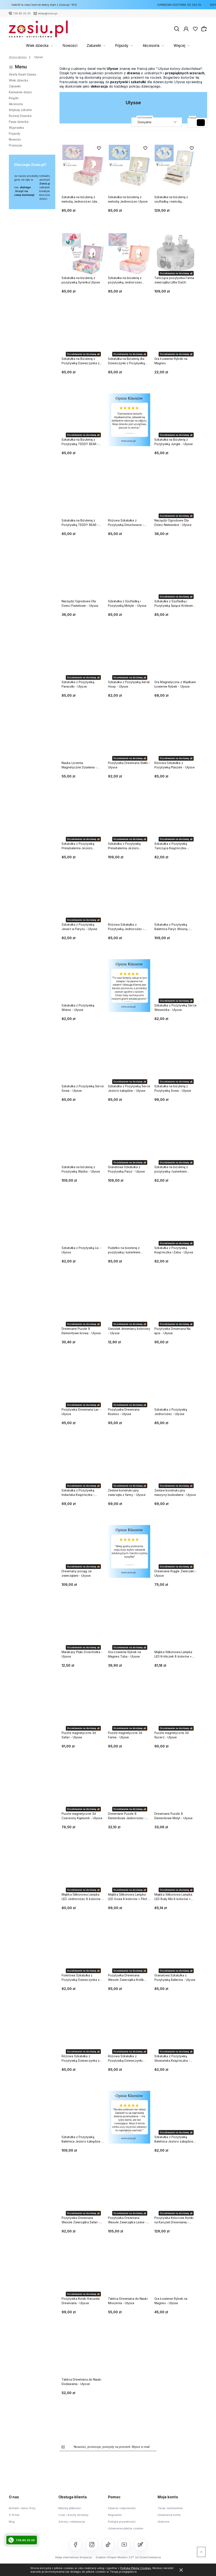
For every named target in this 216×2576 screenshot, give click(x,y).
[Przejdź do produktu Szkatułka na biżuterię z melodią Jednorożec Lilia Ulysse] (83, 165)
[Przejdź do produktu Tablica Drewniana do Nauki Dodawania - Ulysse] (83, 2355)
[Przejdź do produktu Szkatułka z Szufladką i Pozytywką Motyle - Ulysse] (129, 577)
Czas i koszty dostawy (73, 2514)
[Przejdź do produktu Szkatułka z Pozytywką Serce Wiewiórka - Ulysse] (175, 981)
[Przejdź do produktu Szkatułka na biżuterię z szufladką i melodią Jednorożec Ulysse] (175, 165)
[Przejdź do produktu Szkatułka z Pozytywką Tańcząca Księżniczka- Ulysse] (175, 819)
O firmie (14, 2514)
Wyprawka (16, 127)
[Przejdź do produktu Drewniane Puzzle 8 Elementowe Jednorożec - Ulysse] (129, 1789)
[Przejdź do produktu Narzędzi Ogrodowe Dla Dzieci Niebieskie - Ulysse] (175, 496)
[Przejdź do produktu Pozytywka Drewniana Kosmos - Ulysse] (129, 1385)
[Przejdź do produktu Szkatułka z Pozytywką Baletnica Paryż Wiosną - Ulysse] (175, 900)
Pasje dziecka (18, 121)
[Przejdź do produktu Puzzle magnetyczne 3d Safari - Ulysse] (83, 1709)
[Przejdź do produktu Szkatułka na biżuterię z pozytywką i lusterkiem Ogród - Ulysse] (175, 1143)
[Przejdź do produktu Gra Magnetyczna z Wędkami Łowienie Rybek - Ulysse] (175, 658)
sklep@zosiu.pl (47, 13)
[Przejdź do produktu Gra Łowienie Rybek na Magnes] (175, 334)
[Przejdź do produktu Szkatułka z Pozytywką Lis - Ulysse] (83, 1224)
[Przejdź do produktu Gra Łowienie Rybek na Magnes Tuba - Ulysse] (129, 1628)
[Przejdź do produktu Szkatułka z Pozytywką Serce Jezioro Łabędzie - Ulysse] (129, 1062)
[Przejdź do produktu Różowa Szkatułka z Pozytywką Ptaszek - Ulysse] (175, 739)
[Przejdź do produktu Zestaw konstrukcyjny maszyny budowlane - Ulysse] (175, 1466)
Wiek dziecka (36, 46)
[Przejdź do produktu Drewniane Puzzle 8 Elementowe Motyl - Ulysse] (175, 1789)
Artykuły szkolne (153, 46)
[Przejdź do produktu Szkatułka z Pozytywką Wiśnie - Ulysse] (83, 981)
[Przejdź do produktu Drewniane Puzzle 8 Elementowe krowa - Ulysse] (83, 1304)
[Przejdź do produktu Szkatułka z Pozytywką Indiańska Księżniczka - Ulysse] (83, 1466)
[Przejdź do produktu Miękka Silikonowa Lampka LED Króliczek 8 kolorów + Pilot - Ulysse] (175, 1628)
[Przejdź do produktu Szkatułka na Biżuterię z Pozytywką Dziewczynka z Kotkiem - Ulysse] (83, 334)
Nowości (61, 46)
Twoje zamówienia (170, 2508)
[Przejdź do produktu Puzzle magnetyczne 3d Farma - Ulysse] (129, 1709)
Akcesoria (124, 46)
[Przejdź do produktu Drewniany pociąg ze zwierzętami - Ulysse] (83, 1547)
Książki (14, 98)
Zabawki (79, 46)
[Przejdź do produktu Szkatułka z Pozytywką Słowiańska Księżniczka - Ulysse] (175, 2032)
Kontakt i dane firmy (22, 2508)
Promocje (15, 145)
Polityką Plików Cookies (135, 2568)
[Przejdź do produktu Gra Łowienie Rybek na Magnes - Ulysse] (175, 2274)
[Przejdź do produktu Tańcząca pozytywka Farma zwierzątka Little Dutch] (175, 254)
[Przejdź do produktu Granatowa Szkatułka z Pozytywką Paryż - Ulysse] (129, 1143)
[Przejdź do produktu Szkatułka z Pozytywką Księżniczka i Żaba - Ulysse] (175, 1224)
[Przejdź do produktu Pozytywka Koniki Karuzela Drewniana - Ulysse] (83, 2274)
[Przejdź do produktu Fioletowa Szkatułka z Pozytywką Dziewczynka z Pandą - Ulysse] (83, 1951)
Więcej (180, 46)
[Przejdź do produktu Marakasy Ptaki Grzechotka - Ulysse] (83, 1628)
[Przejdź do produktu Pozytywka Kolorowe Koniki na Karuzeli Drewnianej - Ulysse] (175, 2194)
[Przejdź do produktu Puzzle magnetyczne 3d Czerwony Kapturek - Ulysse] (83, 1789)
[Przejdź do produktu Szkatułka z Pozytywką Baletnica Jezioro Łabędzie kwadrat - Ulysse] (175, 2113)
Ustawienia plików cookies (126, 2528)
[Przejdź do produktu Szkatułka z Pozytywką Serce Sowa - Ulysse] (83, 1062)
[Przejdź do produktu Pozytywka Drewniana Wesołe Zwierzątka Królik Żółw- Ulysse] (129, 1951)
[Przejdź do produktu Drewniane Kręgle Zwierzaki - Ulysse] (175, 1547)
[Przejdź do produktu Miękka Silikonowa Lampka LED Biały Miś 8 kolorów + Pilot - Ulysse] (175, 1870)
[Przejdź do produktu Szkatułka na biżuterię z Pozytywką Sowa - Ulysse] (175, 1062)
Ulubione (163, 2521)
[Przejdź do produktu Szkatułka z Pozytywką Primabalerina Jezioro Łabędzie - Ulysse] (129, 819)
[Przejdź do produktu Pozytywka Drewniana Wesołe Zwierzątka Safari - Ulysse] (83, 2194)
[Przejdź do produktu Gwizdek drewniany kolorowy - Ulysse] (129, 1304)
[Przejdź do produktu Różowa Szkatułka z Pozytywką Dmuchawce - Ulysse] (129, 496)
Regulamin (115, 2514)
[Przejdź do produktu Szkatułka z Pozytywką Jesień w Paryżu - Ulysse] (83, 900)
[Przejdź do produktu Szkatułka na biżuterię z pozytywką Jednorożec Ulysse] (129, 254)
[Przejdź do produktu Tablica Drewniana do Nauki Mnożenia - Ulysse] (129, 2274)
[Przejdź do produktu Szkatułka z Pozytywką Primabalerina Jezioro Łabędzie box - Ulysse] (83, 819)
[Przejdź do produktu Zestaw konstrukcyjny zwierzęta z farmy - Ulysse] (129, 1466)
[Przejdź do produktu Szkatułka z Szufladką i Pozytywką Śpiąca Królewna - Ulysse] (175, 577)
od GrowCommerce (148, 2557)
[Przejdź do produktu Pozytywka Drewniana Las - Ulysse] (83, 1385)
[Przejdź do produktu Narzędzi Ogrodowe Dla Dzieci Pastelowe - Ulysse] (83, 577)
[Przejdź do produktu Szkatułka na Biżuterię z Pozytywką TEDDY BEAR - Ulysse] (83, 415)
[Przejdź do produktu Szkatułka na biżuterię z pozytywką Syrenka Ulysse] (83, 254)
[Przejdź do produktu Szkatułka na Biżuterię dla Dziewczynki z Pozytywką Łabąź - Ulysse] (129, 334)
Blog (12, 2521)
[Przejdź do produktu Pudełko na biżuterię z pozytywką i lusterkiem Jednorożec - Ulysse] (129, 1224)
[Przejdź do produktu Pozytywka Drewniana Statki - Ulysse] (129, 739)
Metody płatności (69, 2508)
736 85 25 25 (22, 13)
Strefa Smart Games (22, 74)
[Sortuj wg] (156, 122)
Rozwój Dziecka (20, 116)
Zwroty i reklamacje (71, 2521)
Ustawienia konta (169, 2514)
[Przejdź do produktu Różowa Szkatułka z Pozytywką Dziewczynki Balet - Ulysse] (129, 2032)
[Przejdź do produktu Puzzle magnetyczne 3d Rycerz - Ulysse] (175, 1709)
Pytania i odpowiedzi (122, 2508)
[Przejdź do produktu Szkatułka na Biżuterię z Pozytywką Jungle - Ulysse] (175, 415)
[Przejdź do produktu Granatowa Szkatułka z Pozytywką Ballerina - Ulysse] (175, 1951)
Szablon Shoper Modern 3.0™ (115, 2557)
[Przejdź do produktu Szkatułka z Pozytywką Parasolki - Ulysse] (83, 658)
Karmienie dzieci (20, 92)
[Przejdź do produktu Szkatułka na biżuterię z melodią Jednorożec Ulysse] (129, 165)
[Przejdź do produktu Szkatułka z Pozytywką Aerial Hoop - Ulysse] (129, 658)
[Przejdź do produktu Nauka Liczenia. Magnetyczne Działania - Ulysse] (83, 739)
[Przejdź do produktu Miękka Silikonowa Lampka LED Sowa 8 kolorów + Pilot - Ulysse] (129, 1870)
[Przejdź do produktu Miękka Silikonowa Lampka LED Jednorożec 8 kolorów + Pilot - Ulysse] (83, 1870)
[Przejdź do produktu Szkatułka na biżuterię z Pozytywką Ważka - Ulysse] (83, 1143)
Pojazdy (101, 46)
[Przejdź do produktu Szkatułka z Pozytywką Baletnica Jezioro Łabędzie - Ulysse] (83, 2113)
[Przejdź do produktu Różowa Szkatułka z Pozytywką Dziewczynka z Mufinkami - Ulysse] (83, 2032)
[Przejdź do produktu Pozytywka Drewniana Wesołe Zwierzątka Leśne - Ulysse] (129, 2194)
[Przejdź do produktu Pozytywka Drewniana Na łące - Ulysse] (175, 1304)
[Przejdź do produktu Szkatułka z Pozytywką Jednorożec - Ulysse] (175, 1385)
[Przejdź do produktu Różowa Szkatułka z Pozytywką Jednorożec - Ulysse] (129, 900)
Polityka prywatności (122, 2521)
